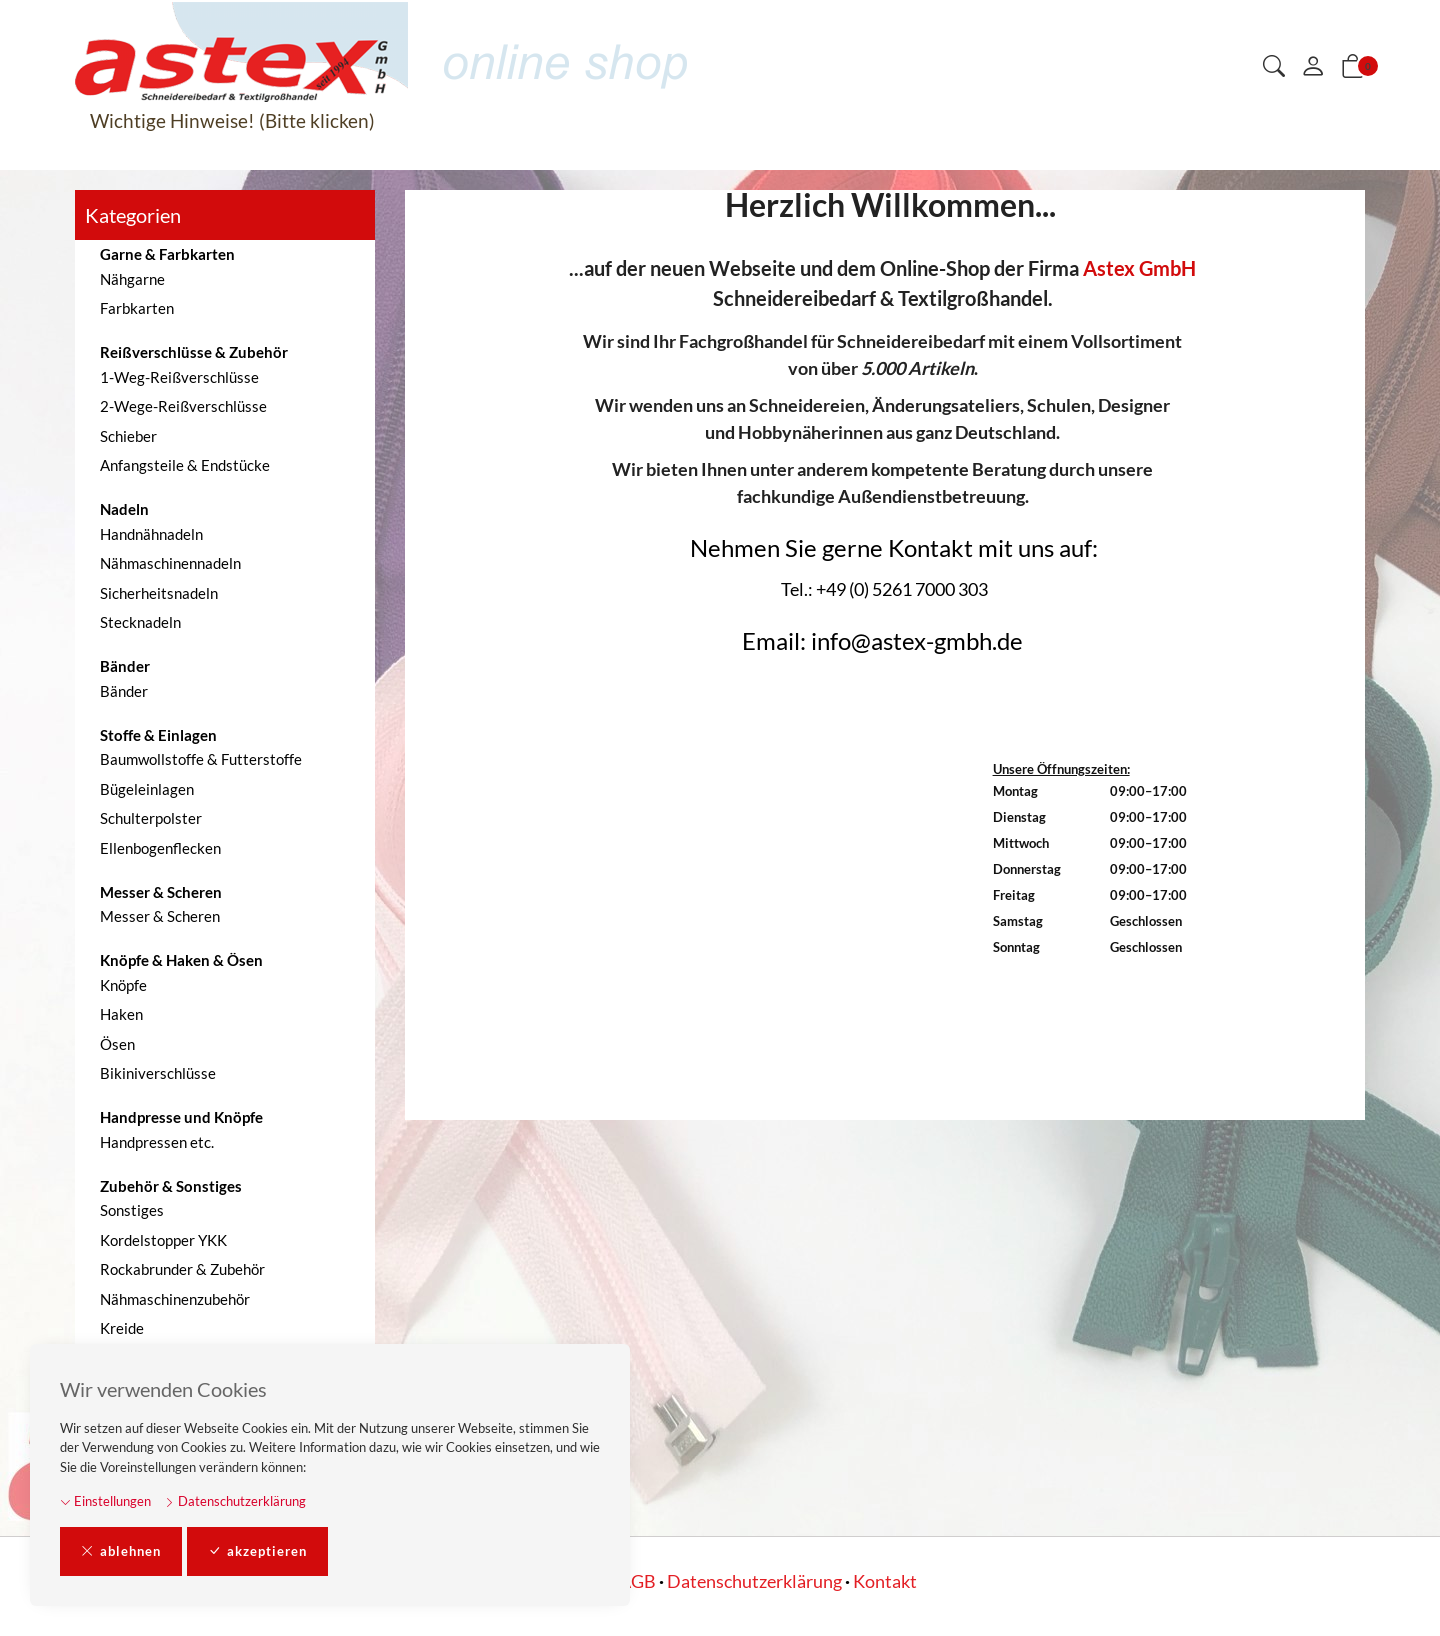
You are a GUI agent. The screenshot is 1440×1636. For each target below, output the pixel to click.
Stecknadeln (140, 622)
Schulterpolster (151, 818)
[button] (1274, 67)
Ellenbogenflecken (160, 848)
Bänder (124, 691)
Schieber (128, 436)
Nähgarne (132, 279)
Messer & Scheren (160, 916)
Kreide (122, 1328)
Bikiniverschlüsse (158, 1073)
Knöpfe (123, 985)
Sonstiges (132, 1210)
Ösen (117, 1044)
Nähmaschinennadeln (170, 563)
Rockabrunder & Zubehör (182, 1269)
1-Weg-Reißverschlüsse (179, 377)
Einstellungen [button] (105, 1501)
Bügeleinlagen (147, 789)
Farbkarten (137, 308)
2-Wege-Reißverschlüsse (183, 406)
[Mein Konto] (1313, 67)
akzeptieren (257, 1552)
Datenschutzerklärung (235, 1501)
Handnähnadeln (151, 534)
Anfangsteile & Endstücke (185, 465)
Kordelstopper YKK (163, 1240)
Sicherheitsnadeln (159, 593)
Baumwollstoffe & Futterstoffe (201, 759)
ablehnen (121, 1552)
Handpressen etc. (157, 1142)
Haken (121, 1014)
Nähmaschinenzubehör (175, 1299)
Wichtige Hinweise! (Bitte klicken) (232, 120)
